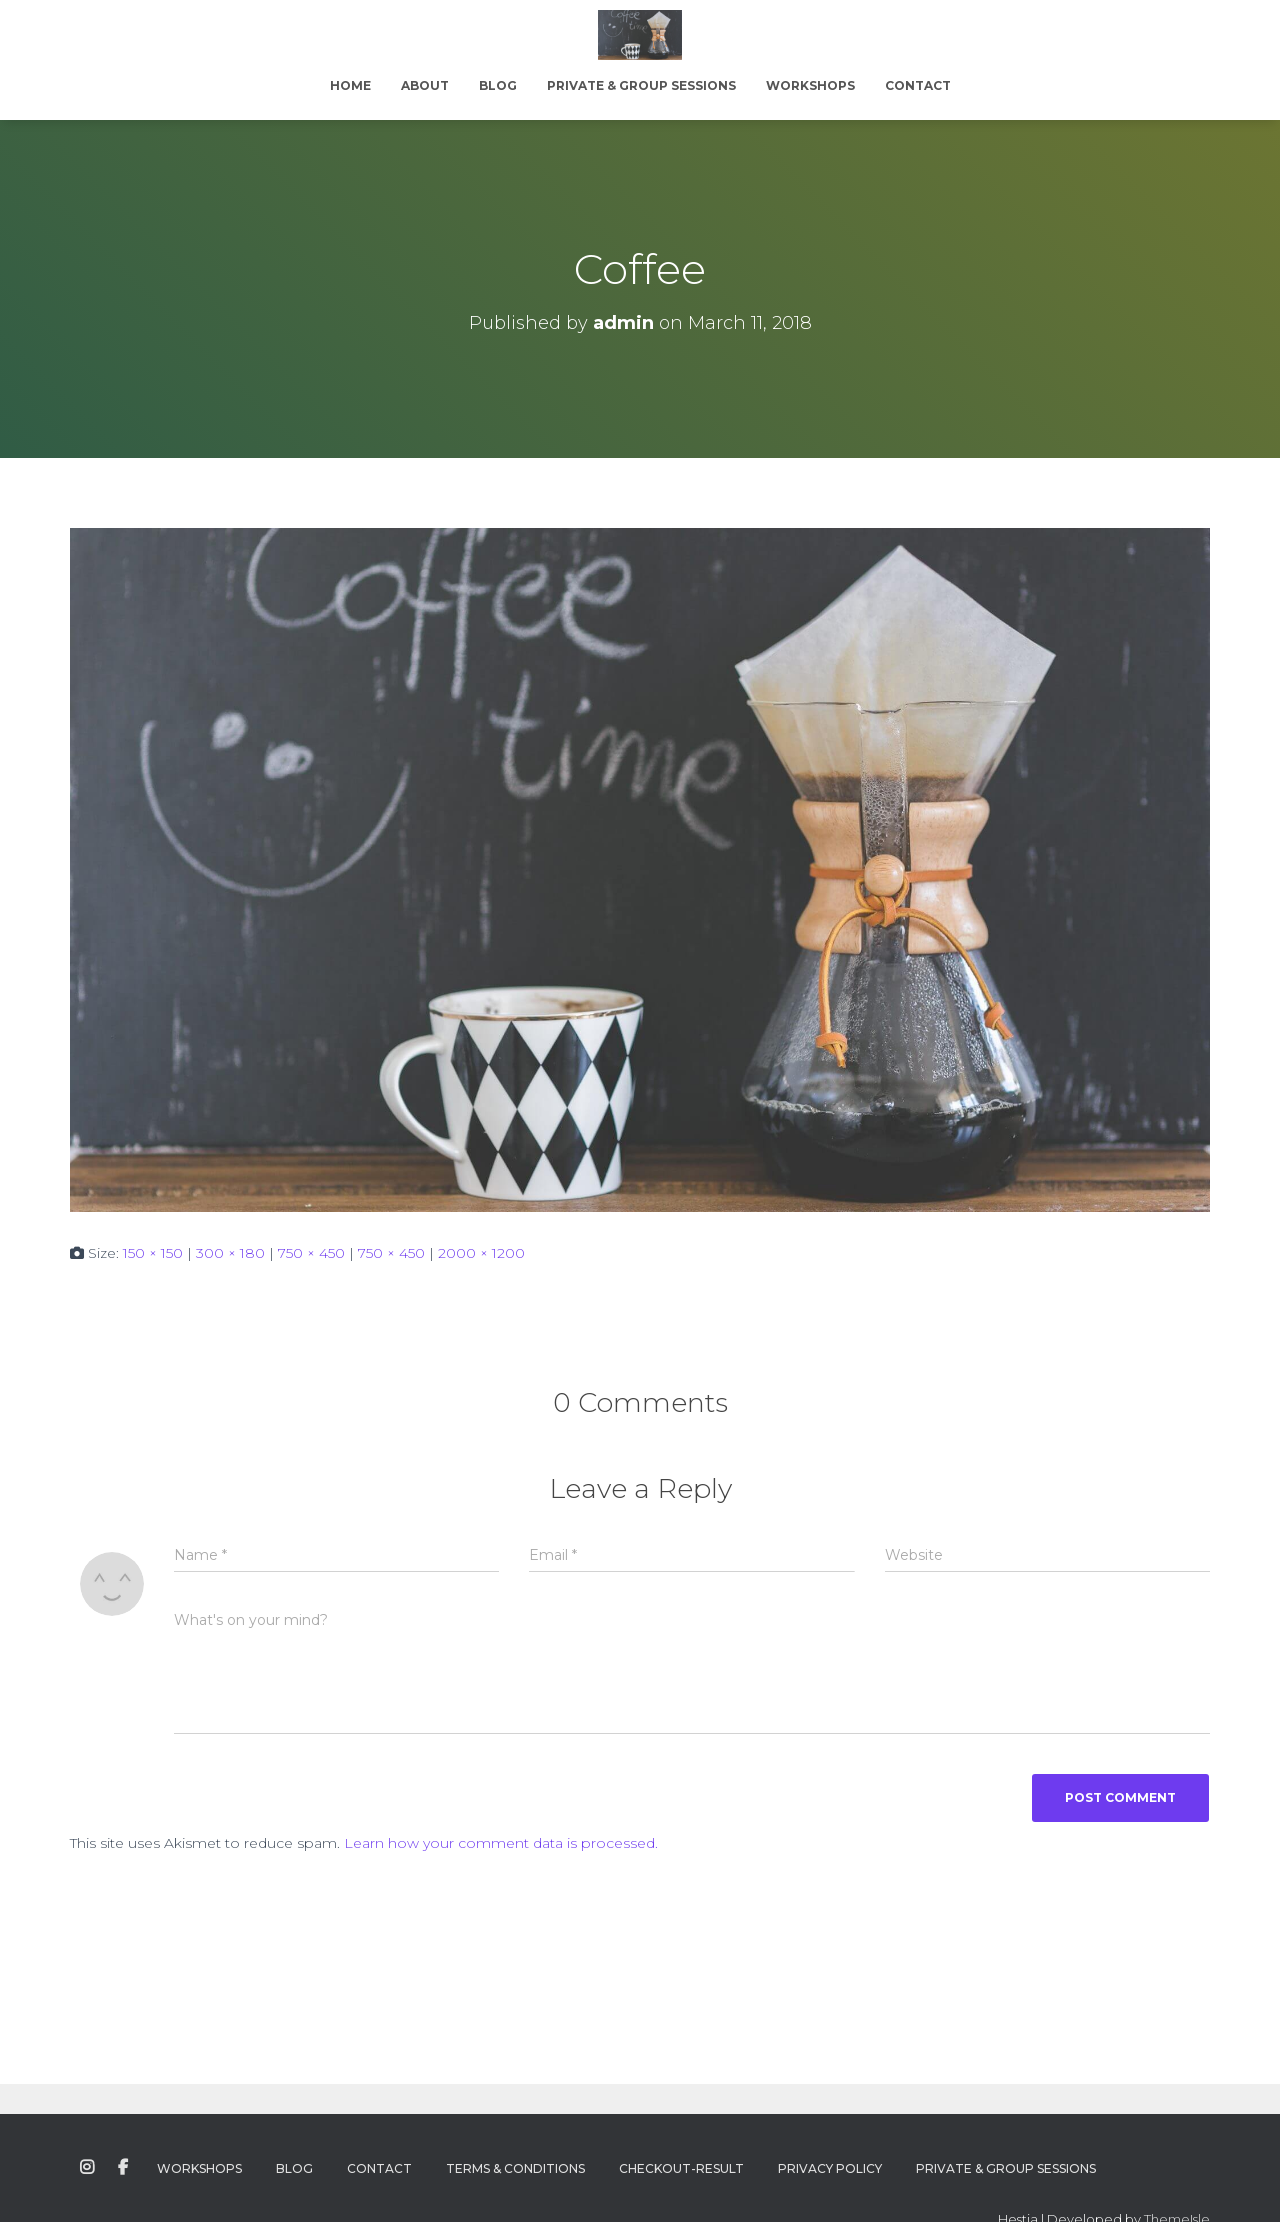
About (425, 85)
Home (350, 85)
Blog (498, 85)
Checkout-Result (681, 2168)
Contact (918, 85)
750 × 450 (311, 1253)
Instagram (87, 2168)
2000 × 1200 (481, 1253)
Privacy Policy (830, 2168)
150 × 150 (153, 1253)
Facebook (123, 2168)
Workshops (810, 85)
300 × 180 (230, 1253)
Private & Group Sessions (641, 85)
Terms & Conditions (515, 2168)
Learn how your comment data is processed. (501, 1843)
